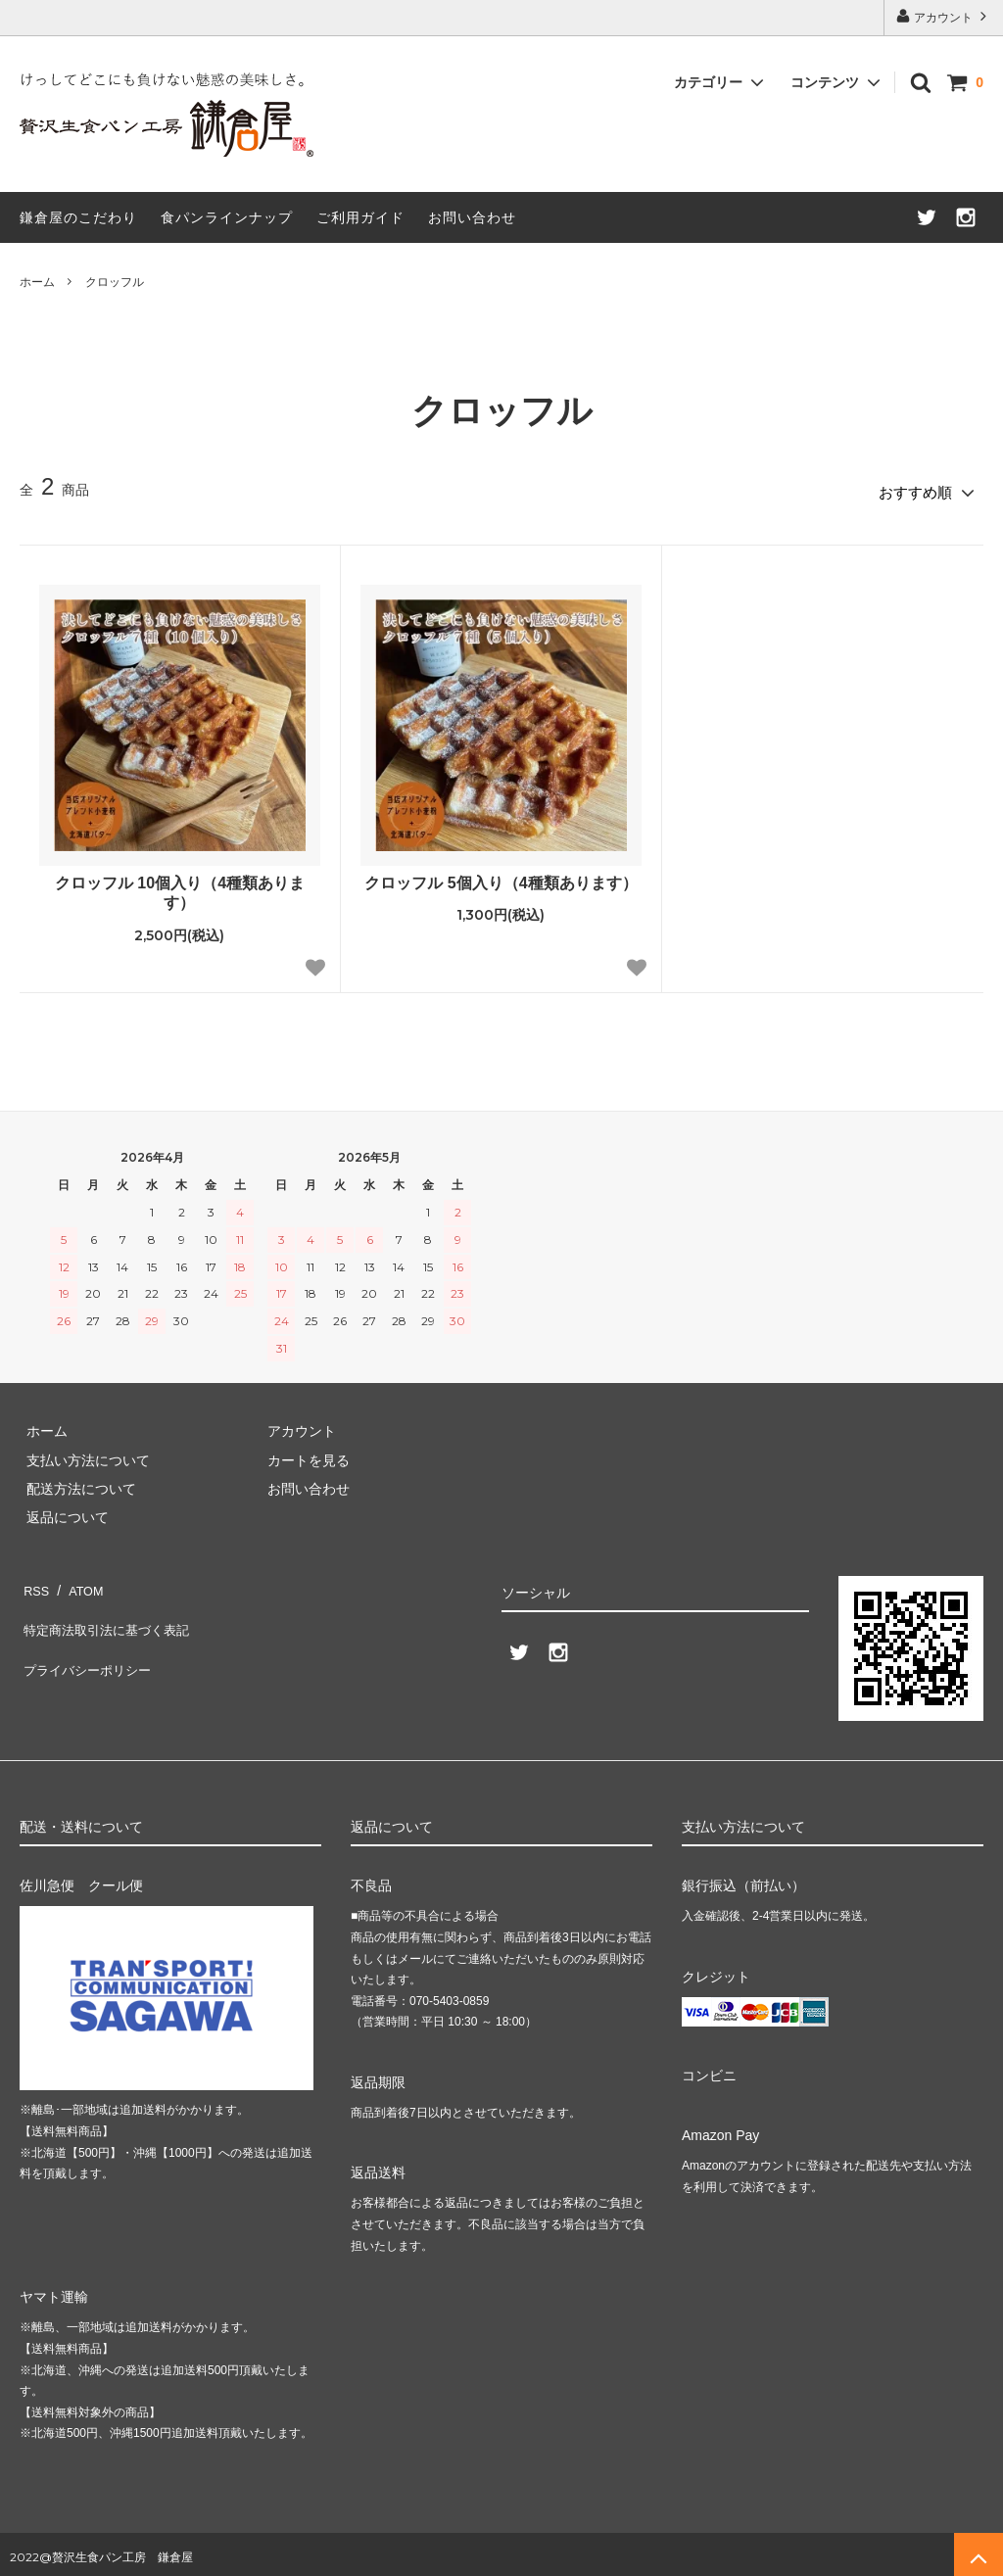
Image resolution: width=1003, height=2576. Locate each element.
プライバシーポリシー (88, 1638)
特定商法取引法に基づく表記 (109, 1608)
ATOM (78, 1580)
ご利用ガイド (360, 217)
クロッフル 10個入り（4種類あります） (180, 886)
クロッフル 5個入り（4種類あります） (500, 876)
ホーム (37, 282)
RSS (34, 1580)
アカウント (943, 16)
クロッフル (114, 282)
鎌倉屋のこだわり (78, 217)
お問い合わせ (472, 217)
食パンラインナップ (227, 217)
